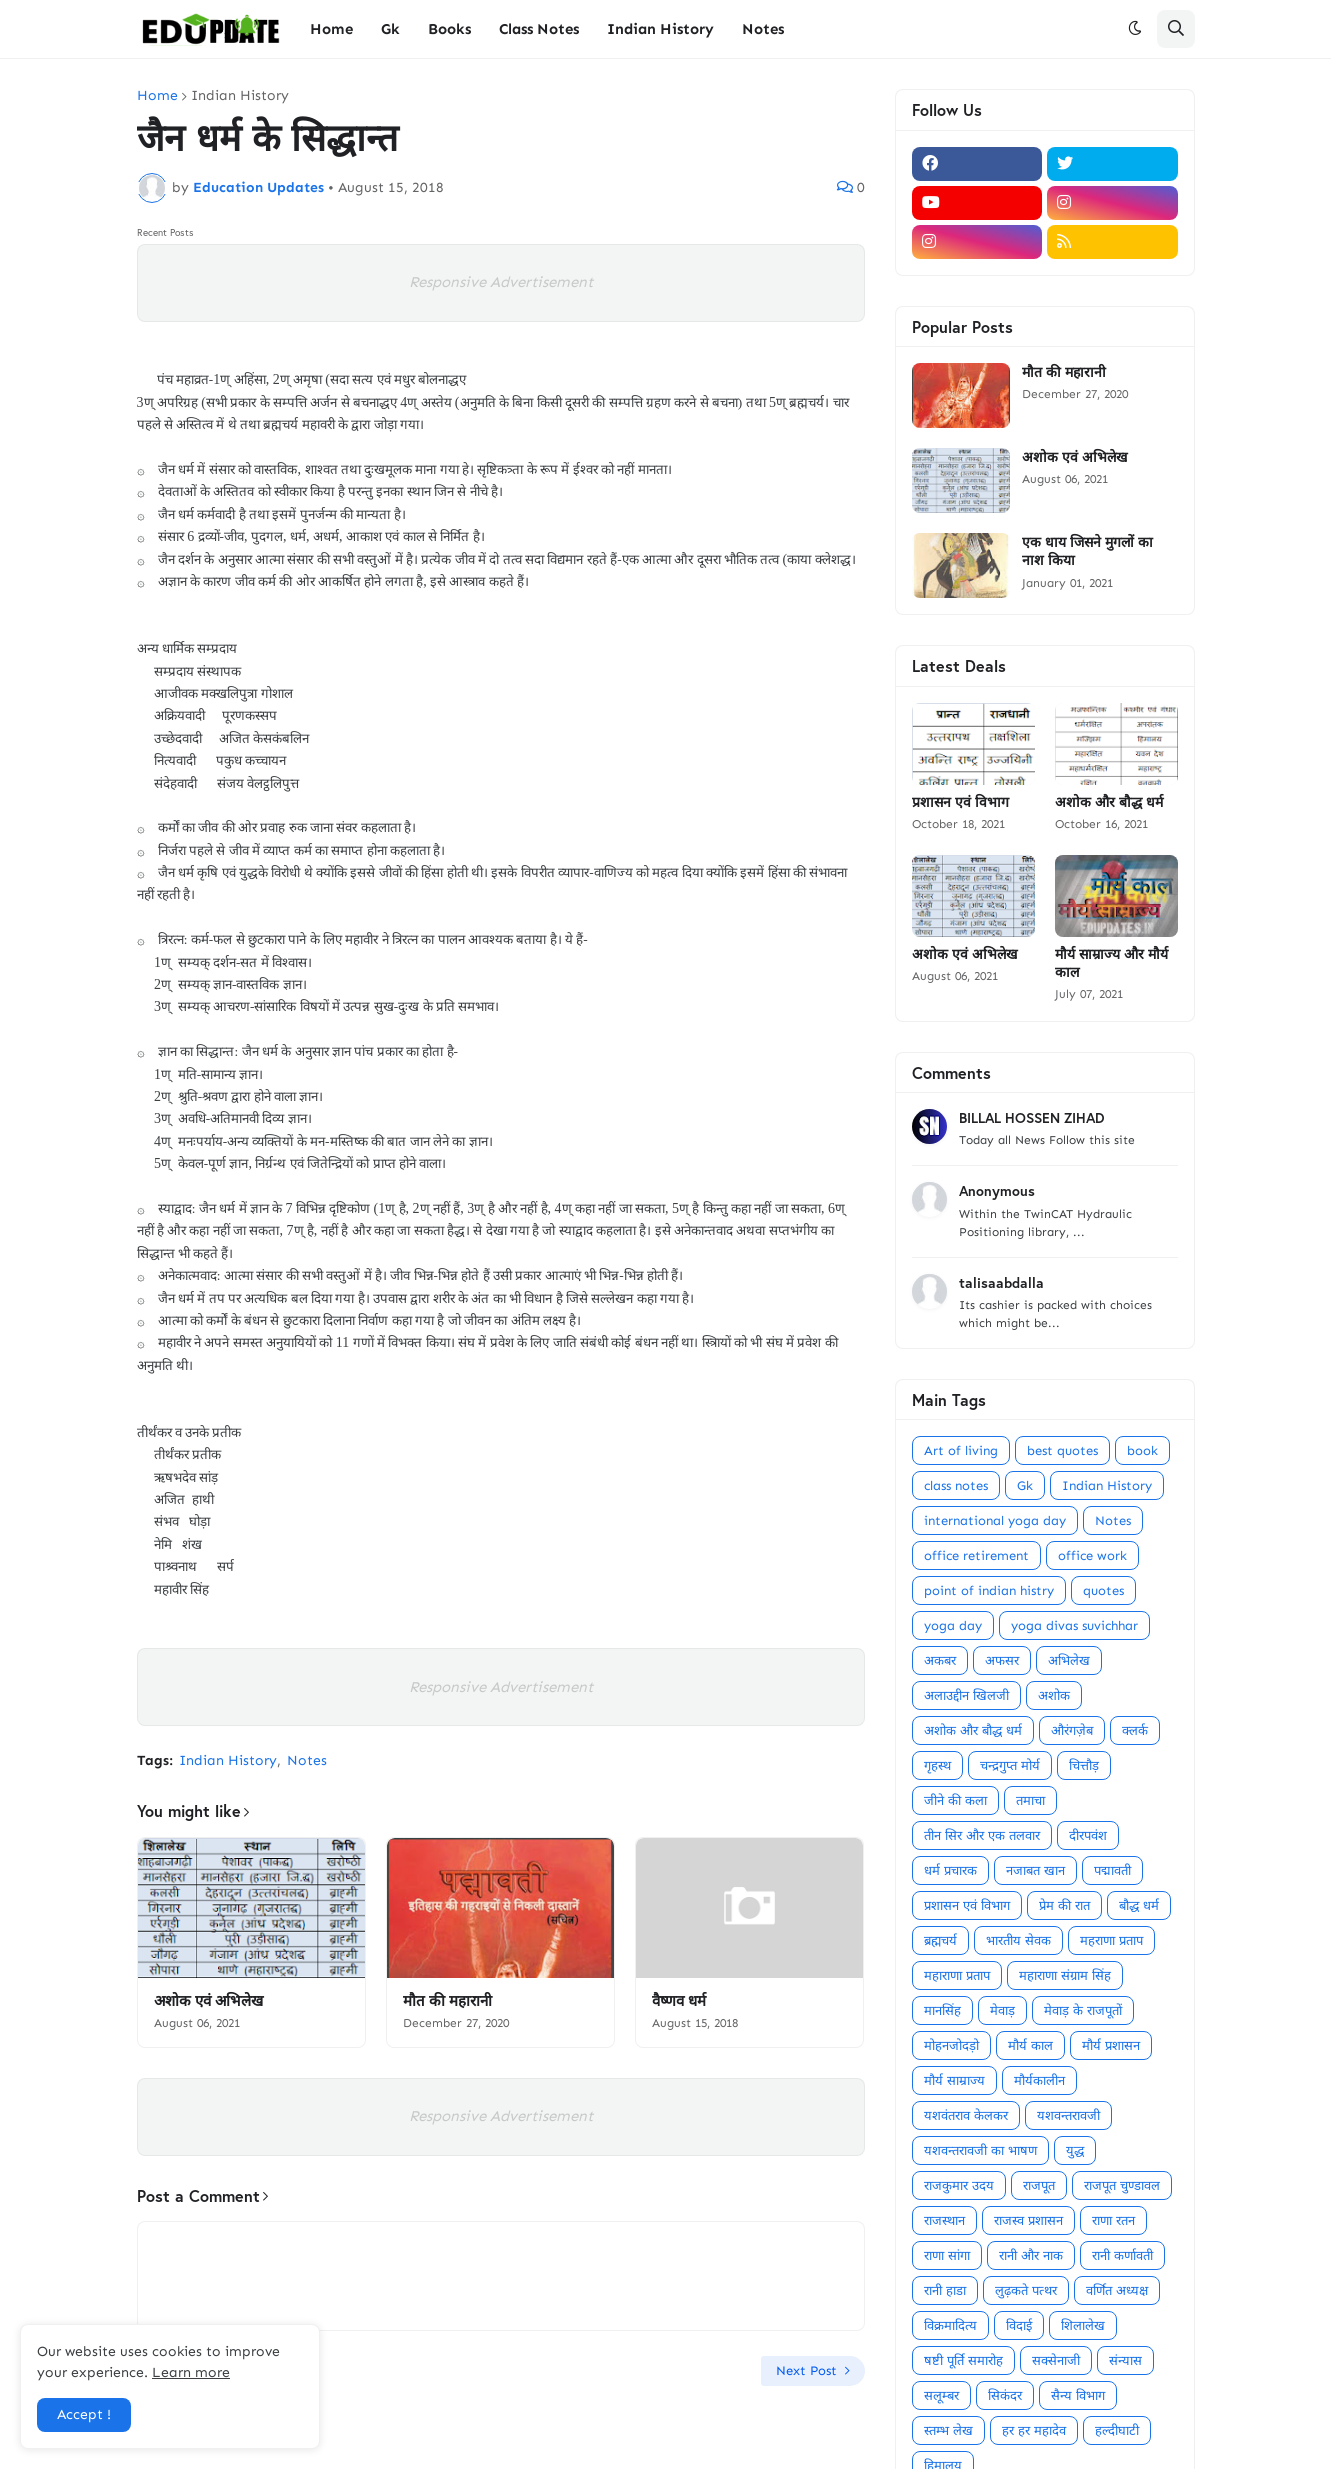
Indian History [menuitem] (660, 29)
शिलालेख (1083, 2325)
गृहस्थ (937, 1765)
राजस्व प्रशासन (1028, 2220)
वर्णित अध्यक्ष (1117, 2290)
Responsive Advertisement (501, 282)
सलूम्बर (941, 2395)
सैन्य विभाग (1078, 2395)
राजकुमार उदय (959, 2185)
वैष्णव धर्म (679, 2000)
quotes (1103, 1590)
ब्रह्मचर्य (940, 1940)
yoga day (953, 1625)
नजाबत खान (1035, 1870)
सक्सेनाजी (1056, 2360)
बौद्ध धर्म (1139, 1905)
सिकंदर (1005, 2395)
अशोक (1054, 1695)
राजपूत (1039, 2185)
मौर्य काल (1030, 2045)
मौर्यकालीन (1039, 2080)
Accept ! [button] (84, 2414)
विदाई (1019, 2325)
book (1142, 1450)
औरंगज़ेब (1072, 1730)
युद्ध (1075, 2150)
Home (157, 96)
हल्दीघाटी (1117, 2430)
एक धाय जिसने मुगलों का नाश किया (1087, 551)
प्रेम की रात (1064, 1905)
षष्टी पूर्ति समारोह (963, 2360)
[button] (1135, 29)
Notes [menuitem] (763, 29)
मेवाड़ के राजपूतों (1083, 2010)
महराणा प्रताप (1111, 1940)
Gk (1025, 1485)
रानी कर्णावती (1122, 2255)
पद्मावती (1112, 1870)
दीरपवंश (1088, 1835)
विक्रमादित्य (950, 2325)
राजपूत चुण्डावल (1122, 2185)
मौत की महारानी (447, 2000)
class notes (956, 1485)
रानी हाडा (945, 2290)
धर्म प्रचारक (950, 1870)
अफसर (1002, 1660)
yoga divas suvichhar (1074, 1625)
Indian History (240, 96)
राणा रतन (1113, 2220)
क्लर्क (1135, 1730)
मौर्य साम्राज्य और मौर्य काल (1111, 963)
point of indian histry (989, 1590)
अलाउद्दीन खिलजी (966, 1695)
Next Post (806, 2370)
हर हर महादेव (1034, 2430)
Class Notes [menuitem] (539, 29)
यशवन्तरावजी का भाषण (980, 2150)
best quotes (1062, 1450)
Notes (307, 1760)
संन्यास (1125, 2360)
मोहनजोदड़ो (951, 2045)
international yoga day (995, 1520)
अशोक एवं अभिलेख (208, 2000)
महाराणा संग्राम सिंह (1065, 1975)
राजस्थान (944, 2220)
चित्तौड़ (1084, 1765)
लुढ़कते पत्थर (1026, 2290)
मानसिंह (942, 2010)
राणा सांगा (947, 2255)
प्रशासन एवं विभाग (960, 802)
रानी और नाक (1031, 2255)
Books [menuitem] (449, 29)
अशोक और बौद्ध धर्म (1109, 802)
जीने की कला (955, 1800)
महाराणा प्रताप (957, 1975)
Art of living (961, 1450)
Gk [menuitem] (390, 29)
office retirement (976, 1555)
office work (1092, 1555)
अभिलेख (1069, 1660)
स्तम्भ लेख (948, 2430)
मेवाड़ (1002, 2010)
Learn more (191, 2372)
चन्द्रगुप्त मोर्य (1010, 1765)
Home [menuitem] (331, 29)
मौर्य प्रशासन (1111, 2045)
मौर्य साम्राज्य (954, 2080)
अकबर (940, 1660)
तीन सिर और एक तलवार (982, 1835)
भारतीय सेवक (1018, 1940)
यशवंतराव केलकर (966, 2115)
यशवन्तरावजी (1068, 2115)
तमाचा (1030, 1800)
